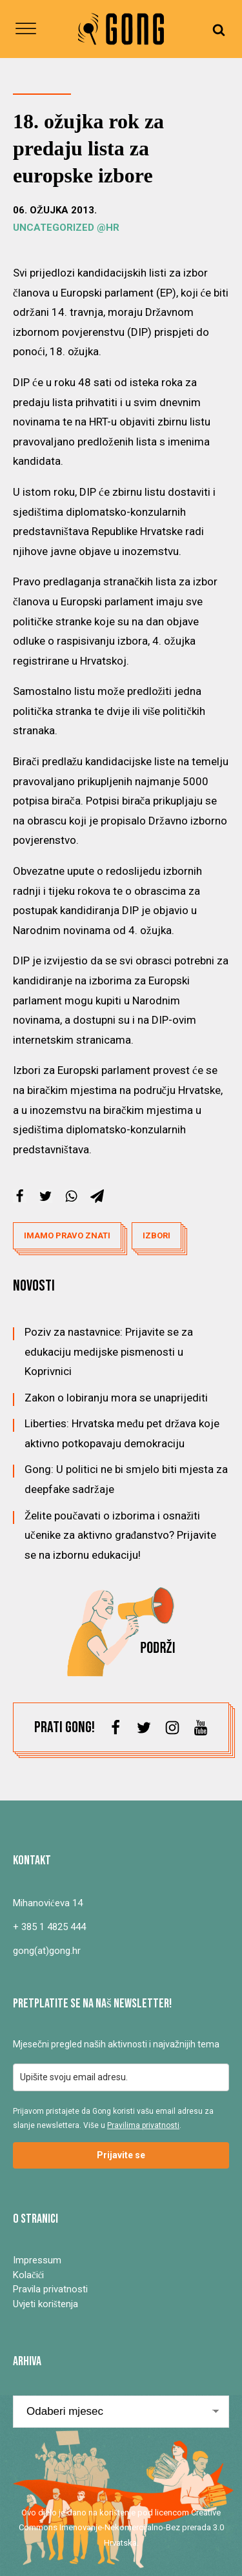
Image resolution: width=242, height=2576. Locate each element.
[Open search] (218, 29)
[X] (45, 1196)
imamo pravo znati (67, 1235)
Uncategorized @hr (66, 227)
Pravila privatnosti (50, 2289)
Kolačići (28, 2275)
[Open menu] (26, 29)
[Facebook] (19, 1196)
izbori (156, 1235)
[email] (121, 2077)
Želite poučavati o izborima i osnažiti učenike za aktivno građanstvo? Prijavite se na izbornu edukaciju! (120, 1535)
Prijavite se (121, 2155)
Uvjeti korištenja (45, 2304)
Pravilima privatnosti (143, 2125)
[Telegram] (97, 1196)
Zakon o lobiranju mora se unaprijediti (116, 1397)
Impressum (37, 2260)
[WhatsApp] (71, 1196)
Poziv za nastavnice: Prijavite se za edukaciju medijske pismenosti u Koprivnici (109, 1351)
